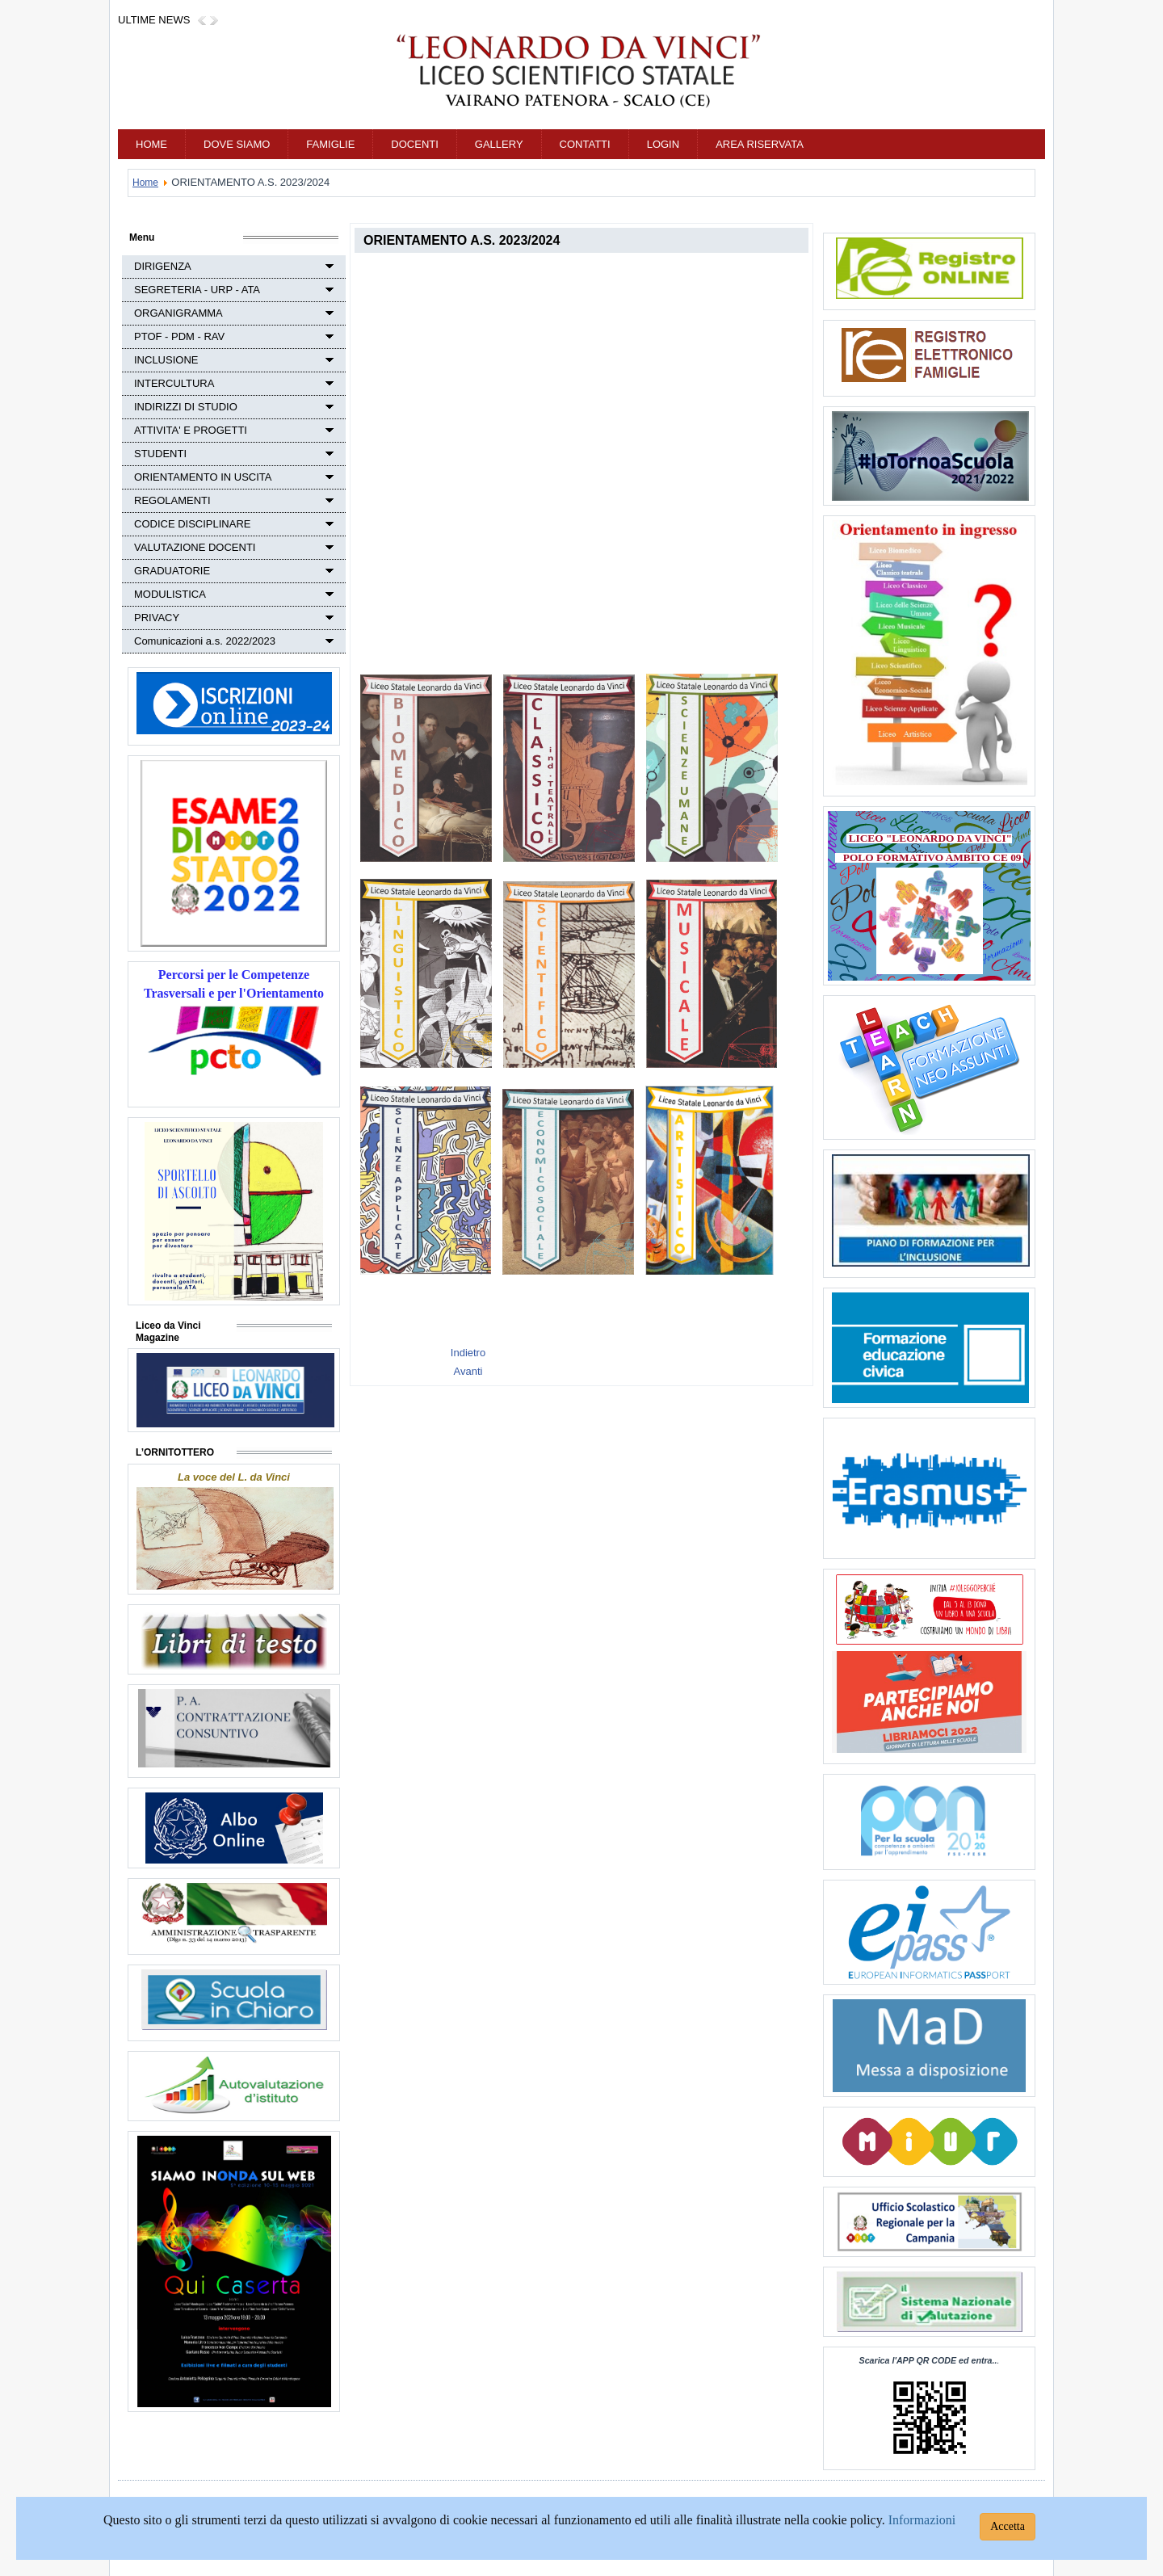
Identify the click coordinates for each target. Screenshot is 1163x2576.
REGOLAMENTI (172, 500)
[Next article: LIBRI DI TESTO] (468, 1371)
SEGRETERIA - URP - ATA (197, 290)
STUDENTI (160, 454)
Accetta (1007, 2526)
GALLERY (499, 144)
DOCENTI (415, 144)
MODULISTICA (170, 594)
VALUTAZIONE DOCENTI (194, 547)
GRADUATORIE (172, 571)
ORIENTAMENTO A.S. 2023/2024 (461, 240)
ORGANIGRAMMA (178, 313)
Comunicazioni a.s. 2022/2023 (204, 641)
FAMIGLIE (330, 144)
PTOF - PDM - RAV (179, 336)
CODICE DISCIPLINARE (192, 524)
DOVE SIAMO (237, 144)
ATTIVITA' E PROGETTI (190, 430)
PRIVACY (156, 617)
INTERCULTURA (174, 383)
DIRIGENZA (162, 266)
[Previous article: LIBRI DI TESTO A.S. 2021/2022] (468, 1353)
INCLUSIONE (166, 360)
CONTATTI (585, 144)
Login (663, 144)
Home (151, 144)
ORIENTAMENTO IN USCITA (202, 477)
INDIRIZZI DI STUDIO (185, 407)
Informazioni (922, 2520)
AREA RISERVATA (760, 144)
